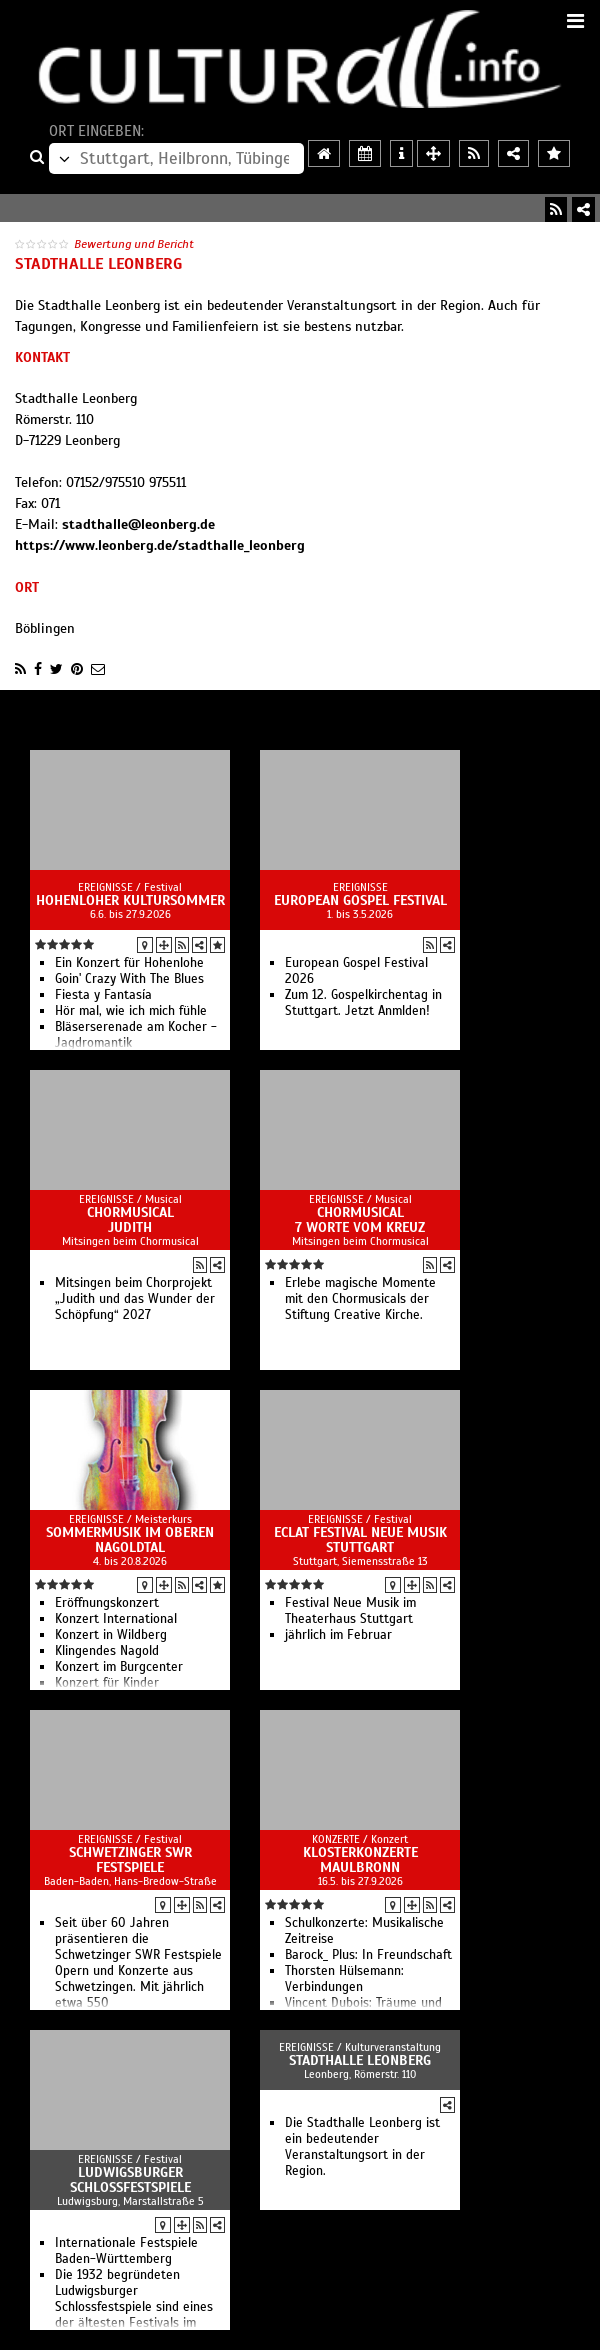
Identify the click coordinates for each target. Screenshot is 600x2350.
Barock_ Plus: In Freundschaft (368, 1955)
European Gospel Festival (360, 900)
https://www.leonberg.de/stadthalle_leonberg (160, 545)
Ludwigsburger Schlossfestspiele (130, 2180)
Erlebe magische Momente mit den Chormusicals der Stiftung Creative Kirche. (360, 1299)
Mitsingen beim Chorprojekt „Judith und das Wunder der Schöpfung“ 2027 (135, 1299)
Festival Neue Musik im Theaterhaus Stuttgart (350, 1611)
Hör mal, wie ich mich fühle (131, 1011)
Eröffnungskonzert (107, 1603)
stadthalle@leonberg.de (138, 524)
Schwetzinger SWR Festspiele (130, 1860)
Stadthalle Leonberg (360, 2060)
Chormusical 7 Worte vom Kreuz (360, 1220)
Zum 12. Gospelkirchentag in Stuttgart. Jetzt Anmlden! (363, 1003)
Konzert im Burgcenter (119, 1667)
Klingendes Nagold (107, 1651)
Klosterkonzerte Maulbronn (360, 1860)
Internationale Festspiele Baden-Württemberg (126, 2251)
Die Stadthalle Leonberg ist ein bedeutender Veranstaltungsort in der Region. (362, 2147)
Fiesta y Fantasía (103, 995)
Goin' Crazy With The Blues (129, 979)
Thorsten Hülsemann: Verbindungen (344, 1979)
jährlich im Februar (338, 1635)
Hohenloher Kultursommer (130, 900)
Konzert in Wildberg (111, 1635)
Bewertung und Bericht (134, 244)
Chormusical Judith (130, 1220)
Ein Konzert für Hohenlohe (129, 963)
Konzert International (116, 1619)
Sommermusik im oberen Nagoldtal (130, 1540)
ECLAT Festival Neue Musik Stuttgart (360, 1540)
